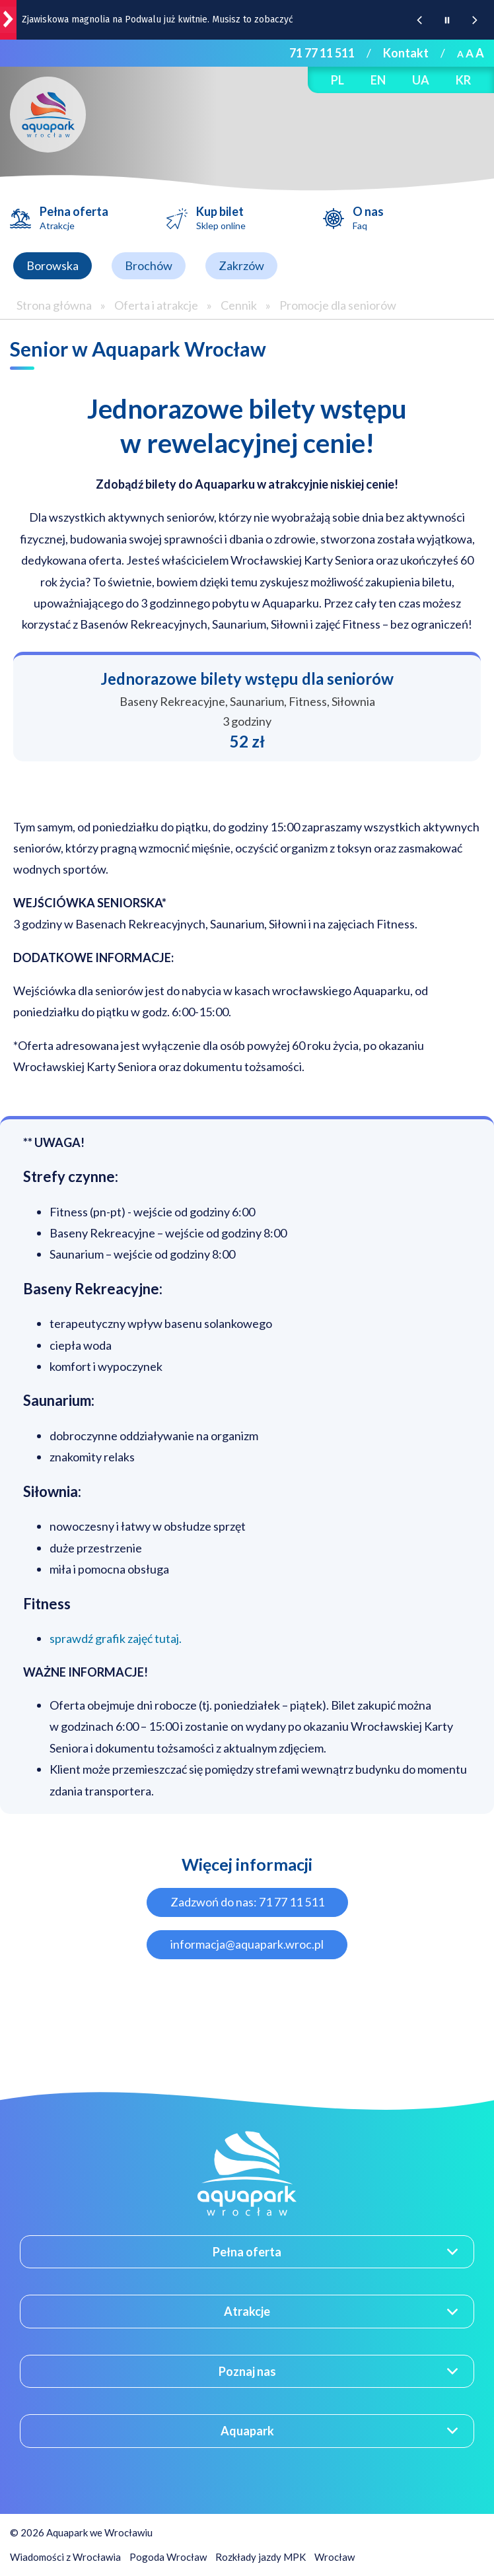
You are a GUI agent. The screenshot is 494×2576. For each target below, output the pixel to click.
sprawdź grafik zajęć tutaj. (116, 1638)
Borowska (52, 265)
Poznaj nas (247, 2371)
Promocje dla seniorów (337, 305)
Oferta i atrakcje (156, 305)
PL (337, 80)
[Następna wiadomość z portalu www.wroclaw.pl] (475, 19)
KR (463, 80)
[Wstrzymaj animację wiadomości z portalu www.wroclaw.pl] (447, 19)
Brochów (148, 265)
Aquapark (247, 2430)
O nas (368, 218)
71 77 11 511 (322, 53)
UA (420, 80)
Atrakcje (247, 2311)
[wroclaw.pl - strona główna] (8, 20)
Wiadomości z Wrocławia (65, 2557)
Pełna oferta (74, 218)
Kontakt (406, 53)
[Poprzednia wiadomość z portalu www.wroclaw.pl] (419, 19)
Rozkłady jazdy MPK (260, 2557)
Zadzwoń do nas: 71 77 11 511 (247, 1902)
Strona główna (54, 305)
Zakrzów (241, 265)
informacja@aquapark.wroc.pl (247, 1944)
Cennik (239, 305)
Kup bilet (221, 218)
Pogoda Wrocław (168, 2557)
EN (378, 80)
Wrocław (334, 2557)
